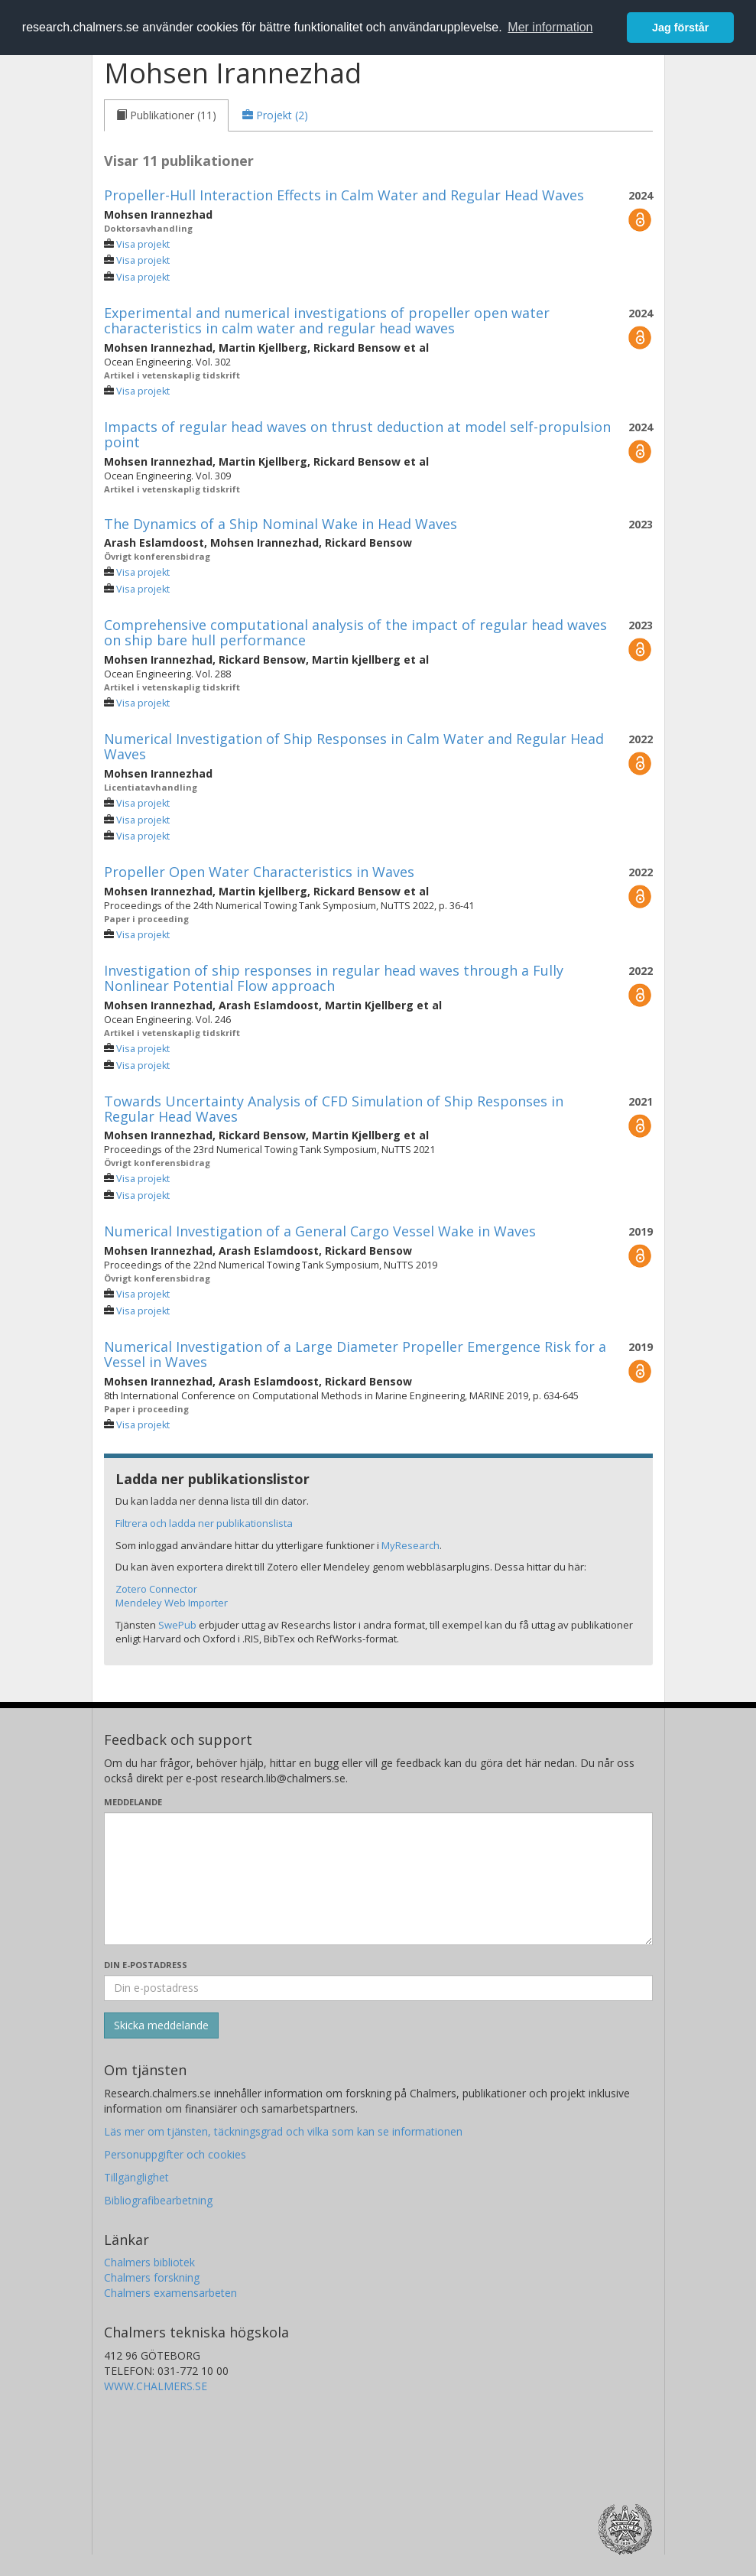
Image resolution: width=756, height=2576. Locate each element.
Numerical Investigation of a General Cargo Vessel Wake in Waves (320, 1231)
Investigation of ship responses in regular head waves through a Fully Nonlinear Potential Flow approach (333, 978)
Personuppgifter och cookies (175, 2154)
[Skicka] (161, 2025)
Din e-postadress (145, 1964)
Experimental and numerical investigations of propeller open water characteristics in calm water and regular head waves (327, 320)
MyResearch (410, 1545)
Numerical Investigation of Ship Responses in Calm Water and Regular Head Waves (354, 746)
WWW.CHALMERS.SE (155, 2386)
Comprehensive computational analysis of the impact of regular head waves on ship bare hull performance (355, 632)
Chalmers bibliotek (149, 2262)
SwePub (177, 1625)
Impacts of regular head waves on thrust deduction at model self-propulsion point (357, 434)
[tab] (166, 115)
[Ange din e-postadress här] (378, 1988)
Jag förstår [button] (680, 27)
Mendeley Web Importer (171, 1603)
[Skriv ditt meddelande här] (378, 1878)
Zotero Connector (156, 1589)
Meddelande (133, 1802)
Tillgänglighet (136, 2177)
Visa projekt (143, 244)
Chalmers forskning (152, 2277)
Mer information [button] (550, 27)
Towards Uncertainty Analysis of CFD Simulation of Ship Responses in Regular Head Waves (333, 1109)
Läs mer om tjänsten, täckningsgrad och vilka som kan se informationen (283, 2131)
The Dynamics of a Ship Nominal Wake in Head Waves (280, 524)
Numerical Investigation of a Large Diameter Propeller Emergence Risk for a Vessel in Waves (355, 1354)
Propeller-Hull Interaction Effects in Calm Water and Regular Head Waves (344, 195)
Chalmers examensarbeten (170, 2292)
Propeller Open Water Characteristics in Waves (259, 871)
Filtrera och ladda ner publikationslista (204, 1523)
